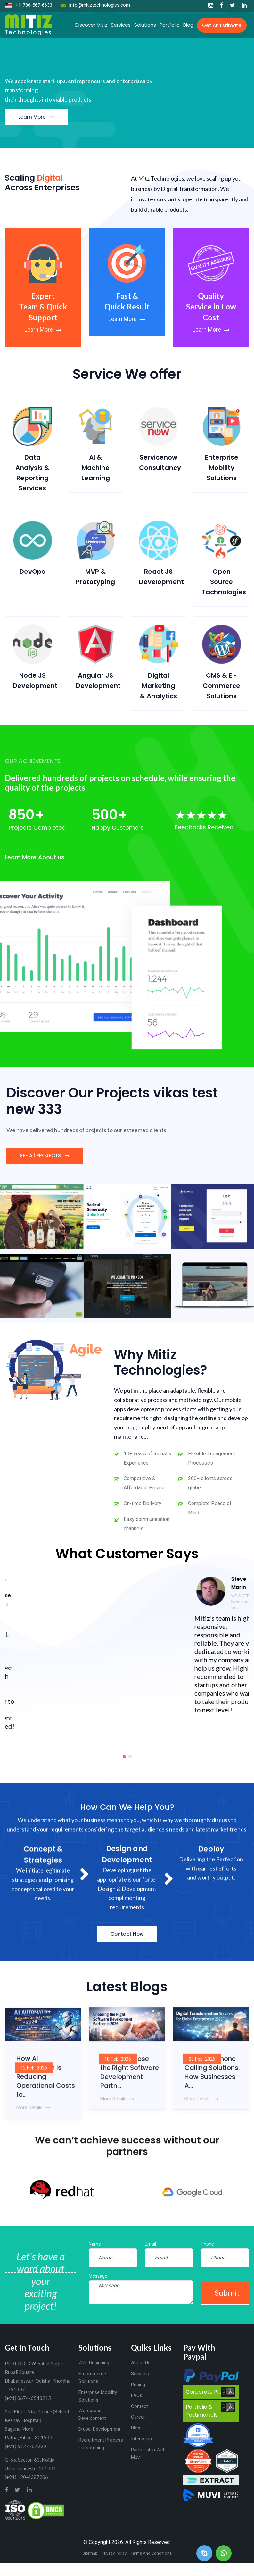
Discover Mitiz (91, 24)
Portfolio (170, 24)
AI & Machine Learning (95, 467)
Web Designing (93, 2363)
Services (121, 24)
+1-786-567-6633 (28, 5)
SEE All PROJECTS (45, 1155)
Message (98, 2276)
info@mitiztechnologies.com (95, 5)
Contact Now (127, 1950)
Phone (207, 2244)
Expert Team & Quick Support (43, 306)
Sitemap (90, 2553)
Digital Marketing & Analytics (158, 685)
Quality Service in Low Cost (211, 306)
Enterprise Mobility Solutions (221, 467)
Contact (139, 2406)
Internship (141, 2439)
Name (95, 2244)
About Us (141, 2363)
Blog (188, 24)
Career (138, 2417)
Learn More (36, 117)
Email (150, 2244)
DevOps (32, 571)
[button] (124, 1756)
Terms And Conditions (151, 2553)
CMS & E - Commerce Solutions (221, 685)
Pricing (138, 2384)
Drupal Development (99, 2429)
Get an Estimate (222, 25)
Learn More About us (34, 857)
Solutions (145, 24)
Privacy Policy (114, 2553)
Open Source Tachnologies (224, 582)
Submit (226, 2293)
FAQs (136, 2395)
